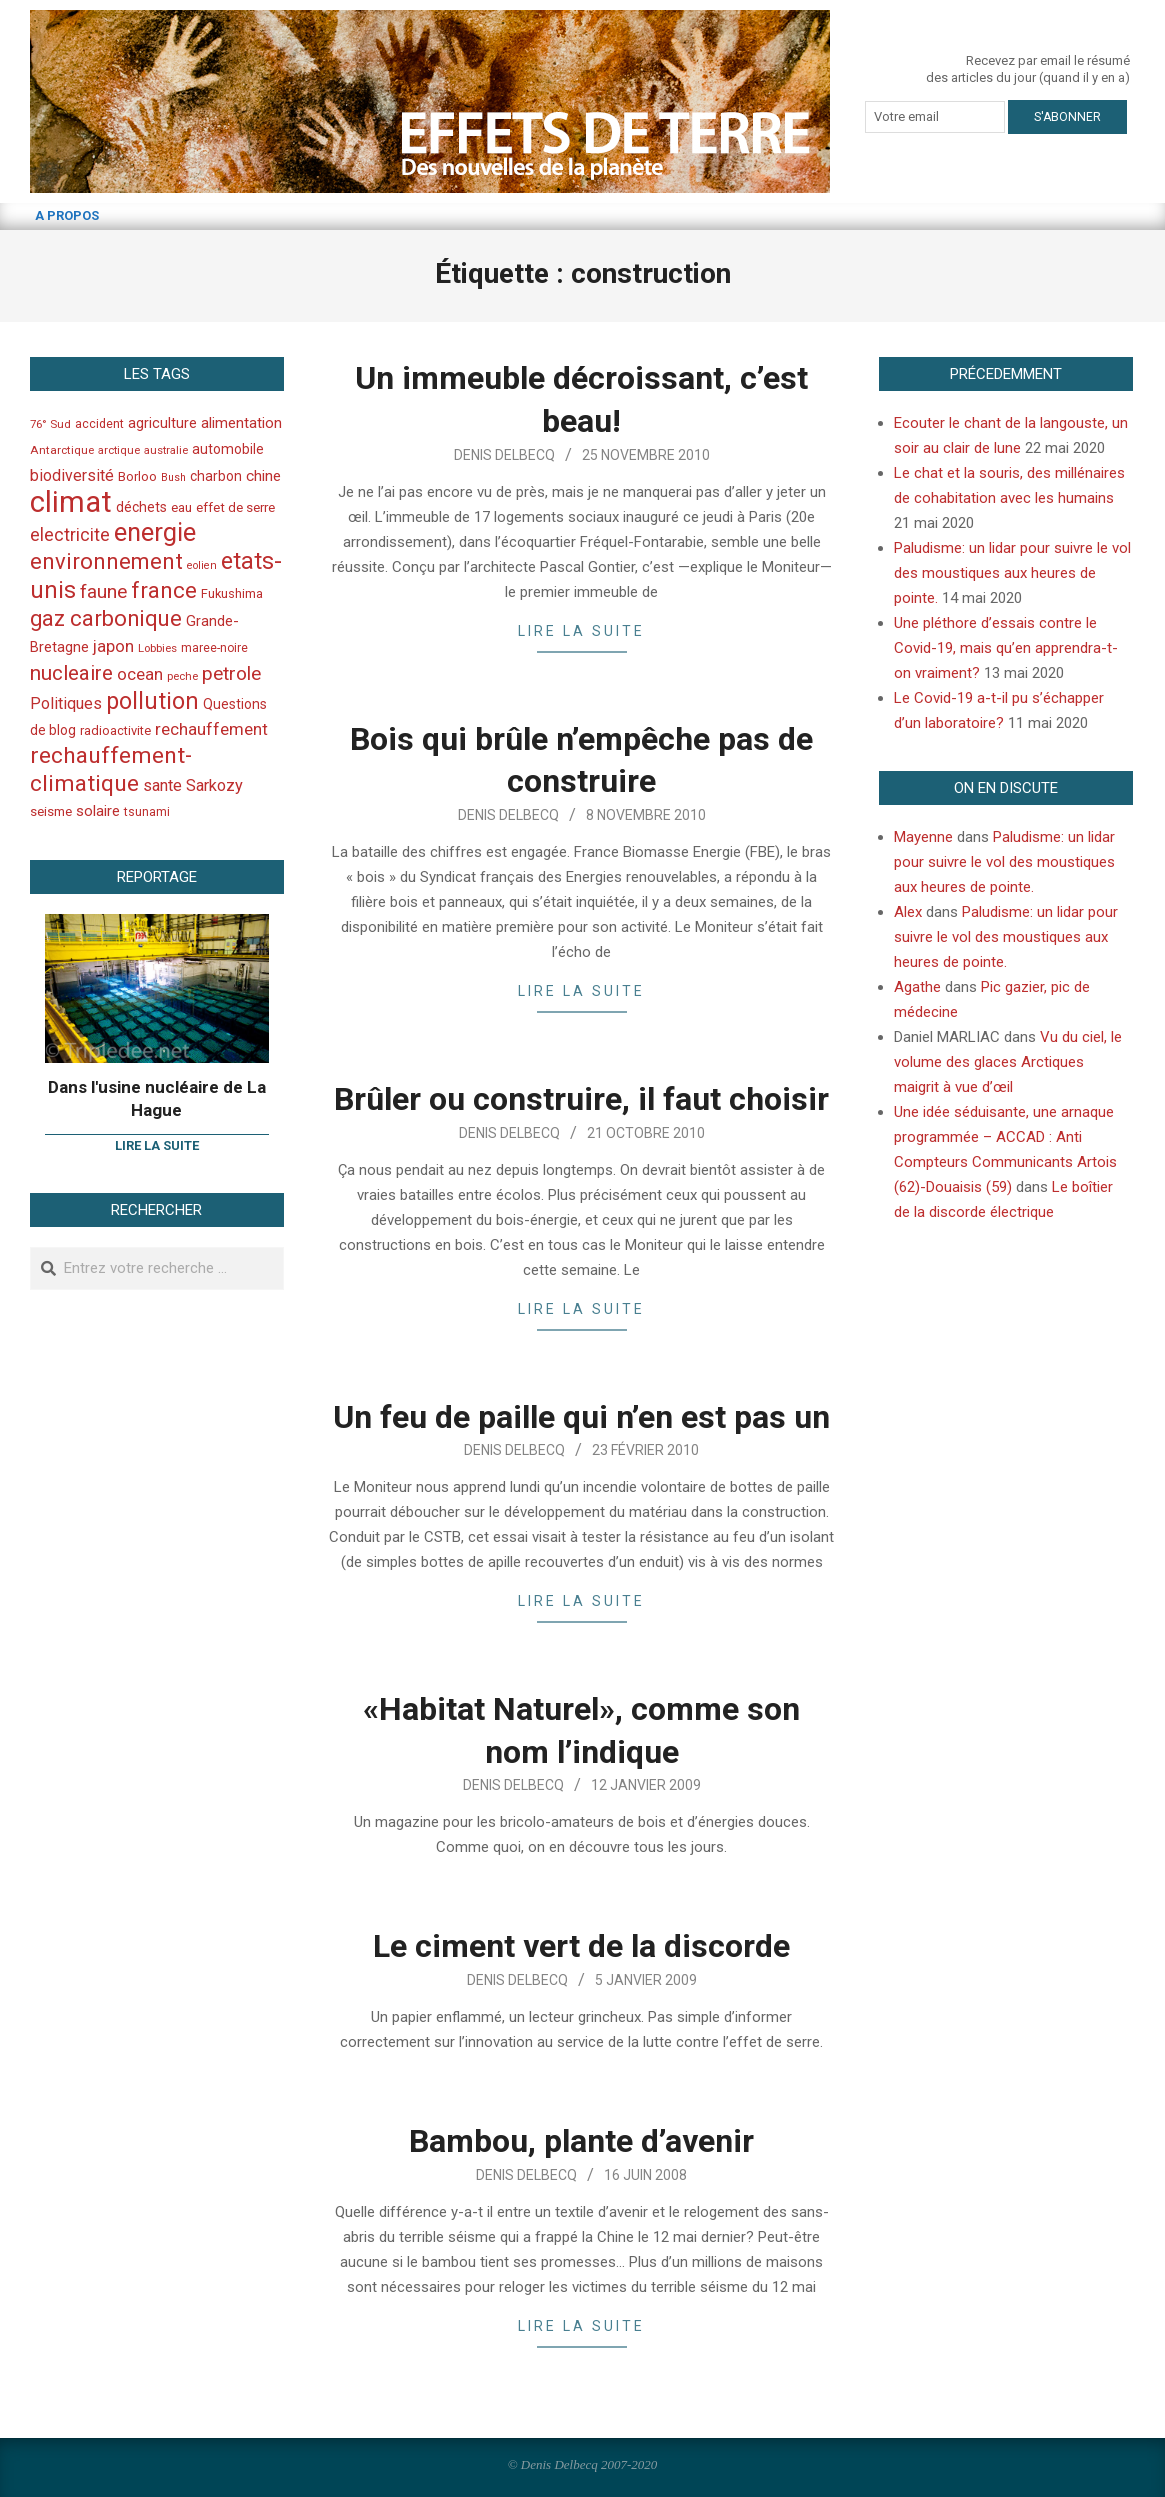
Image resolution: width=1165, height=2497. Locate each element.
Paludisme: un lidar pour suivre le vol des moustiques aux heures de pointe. (1012, 573)
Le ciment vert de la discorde (581, 1946)
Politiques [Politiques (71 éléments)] (66, 703)
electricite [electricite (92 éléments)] (70, 534)
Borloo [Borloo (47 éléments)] (137, 476)
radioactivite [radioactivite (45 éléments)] (115, 730)
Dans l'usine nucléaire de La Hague (157, 1098)
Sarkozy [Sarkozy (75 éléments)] (214, 785)
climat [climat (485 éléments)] (71, 502)
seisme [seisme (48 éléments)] (51, 811)
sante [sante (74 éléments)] (162, 785)
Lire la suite (581, 631)
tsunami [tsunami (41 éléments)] (147, 812)
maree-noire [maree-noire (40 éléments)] (214, 648)
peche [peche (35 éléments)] (182, 676)
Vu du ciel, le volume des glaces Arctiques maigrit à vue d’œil (1008, 1062)
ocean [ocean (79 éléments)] (140, 674)
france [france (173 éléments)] (164, 590)
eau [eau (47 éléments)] (181, 507)
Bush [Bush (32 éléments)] (173, 477)
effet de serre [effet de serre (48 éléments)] (235, 507)
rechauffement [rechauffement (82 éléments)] (211, 729)
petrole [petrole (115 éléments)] (231, 673)
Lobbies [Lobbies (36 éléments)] (157, 648)
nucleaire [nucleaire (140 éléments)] (71, 673)
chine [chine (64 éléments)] (263, 476)
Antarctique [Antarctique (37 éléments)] (62, 450)
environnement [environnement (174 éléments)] (106, 561)
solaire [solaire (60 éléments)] (98, 811)
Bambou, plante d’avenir (581, 2141)
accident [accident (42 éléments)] (99, 423)
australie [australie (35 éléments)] (166, 450)
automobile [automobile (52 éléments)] (228, 449)
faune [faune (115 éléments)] (103, 591)
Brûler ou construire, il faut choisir (581, 1099)
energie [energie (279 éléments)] (155, 532)
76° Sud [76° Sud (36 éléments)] (50, 424)
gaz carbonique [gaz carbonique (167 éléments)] (106, 618)
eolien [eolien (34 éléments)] (202, 565)
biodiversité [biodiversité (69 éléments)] (72, 475)
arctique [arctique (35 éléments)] (119, 450)
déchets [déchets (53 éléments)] (141, 507)
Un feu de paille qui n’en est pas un (581, 1417)
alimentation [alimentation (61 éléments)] (241, 423)
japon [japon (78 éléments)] (113, 646)
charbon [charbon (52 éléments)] (216, 476)
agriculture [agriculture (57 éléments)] (162, 423)
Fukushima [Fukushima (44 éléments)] (232, 593)
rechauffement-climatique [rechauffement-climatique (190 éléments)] (111, 769)
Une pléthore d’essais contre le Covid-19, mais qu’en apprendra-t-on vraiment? (1006, 648)
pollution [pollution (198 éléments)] (152, 701)
